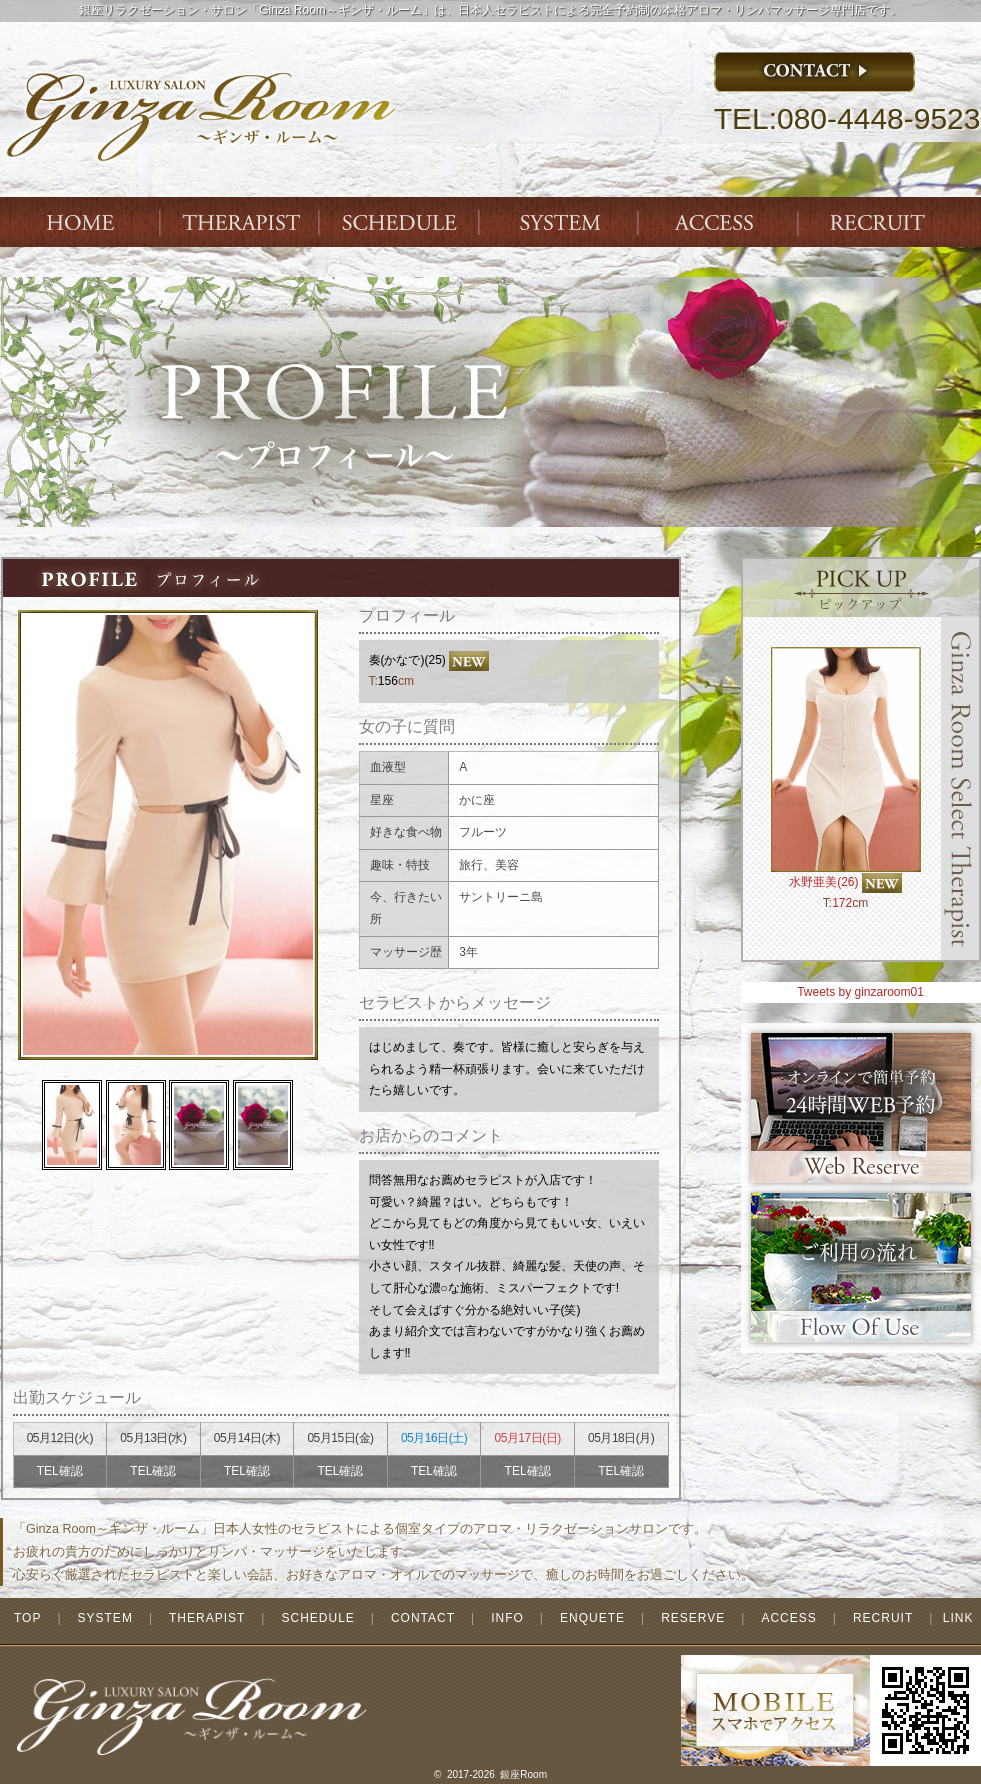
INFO (507, 1618)
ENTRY (881, 222)
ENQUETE (592, 1618)
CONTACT (423, 1618)
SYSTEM (561, 222)
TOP (27, 1618)
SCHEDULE (317, 1618)
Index (81, 222)
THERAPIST (241, 222)
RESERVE (693, 1618)
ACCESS (721, 222)
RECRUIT (883, 1618)
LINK (958, 1618)
